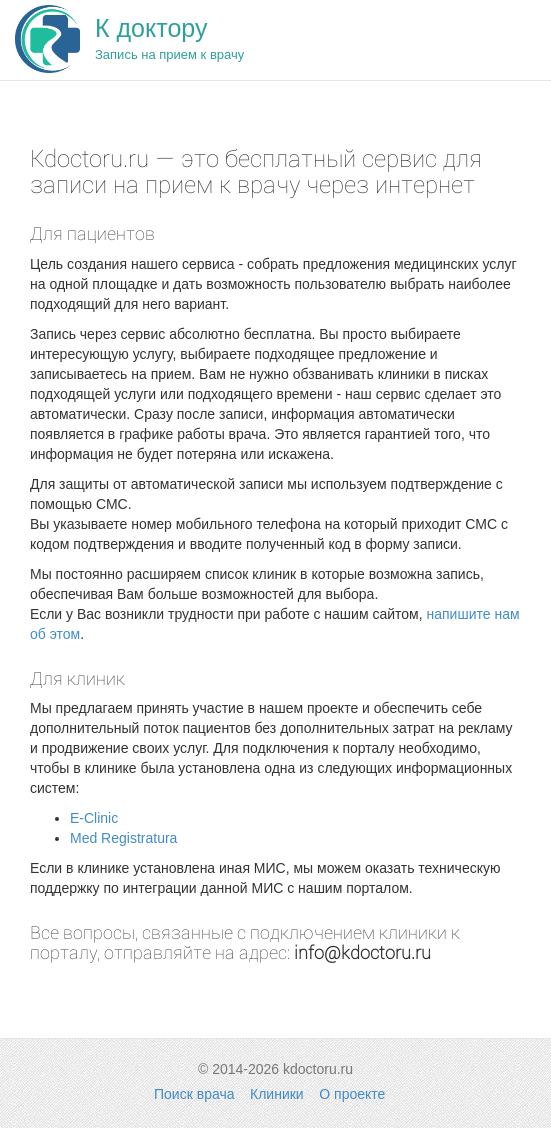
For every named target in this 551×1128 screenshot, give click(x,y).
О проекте (352, 1094)
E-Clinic (94, 818)
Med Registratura (123, 838)
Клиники (277, 1094)
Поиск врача (194, 1094)
